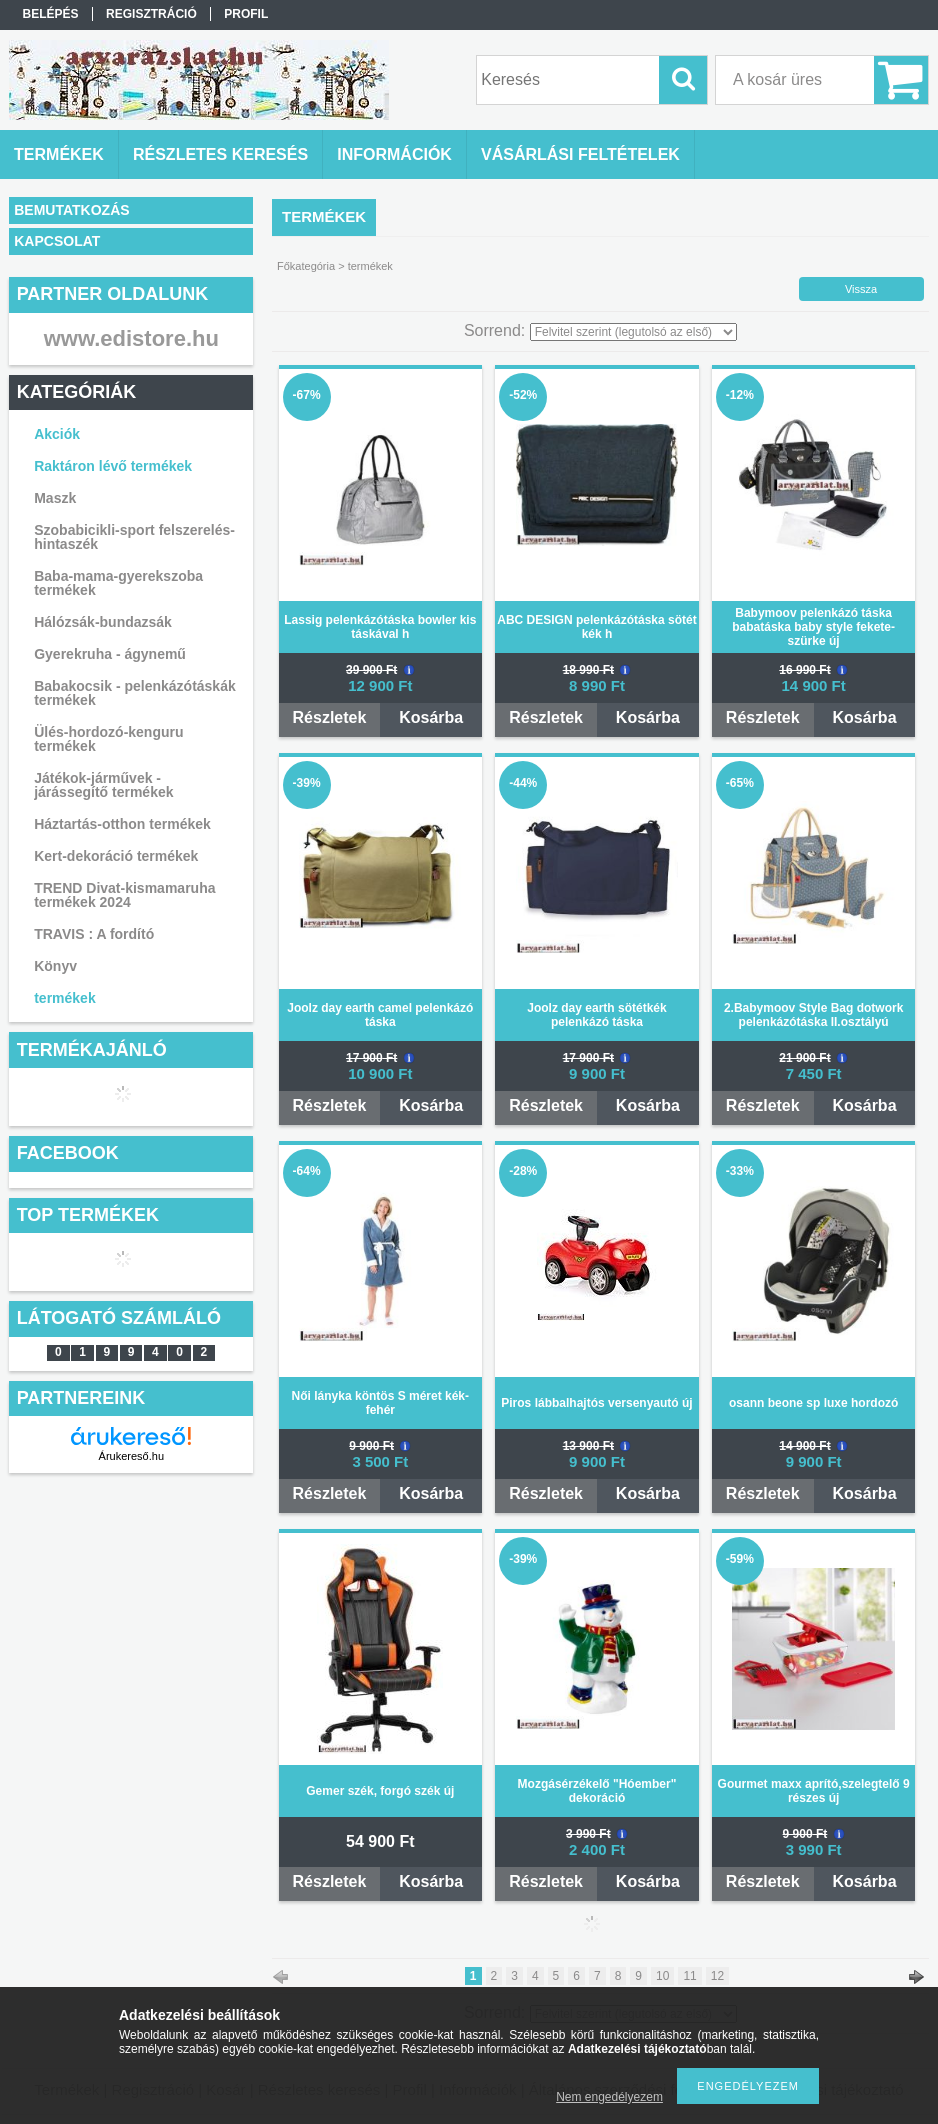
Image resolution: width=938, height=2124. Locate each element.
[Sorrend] (633, 332)
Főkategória (306, 266)
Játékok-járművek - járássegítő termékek (103, 785)
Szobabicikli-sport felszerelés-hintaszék (134, 537)
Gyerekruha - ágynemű (110, 654)
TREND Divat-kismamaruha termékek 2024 (124, 895)
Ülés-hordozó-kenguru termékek (108, 739)
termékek (65, 998)
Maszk (55, 498)
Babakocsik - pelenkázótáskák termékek (135, 693)
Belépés (51, 14)
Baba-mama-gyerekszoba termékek (118, 583)
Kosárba (431, 717)
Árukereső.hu (131, 1456)
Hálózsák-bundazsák (103, 622)
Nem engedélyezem (609, 2097)
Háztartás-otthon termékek (122, 824)
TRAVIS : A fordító (94, 934)
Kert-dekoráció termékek (116, 856)
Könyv (55, 966)
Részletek (330, 717)
